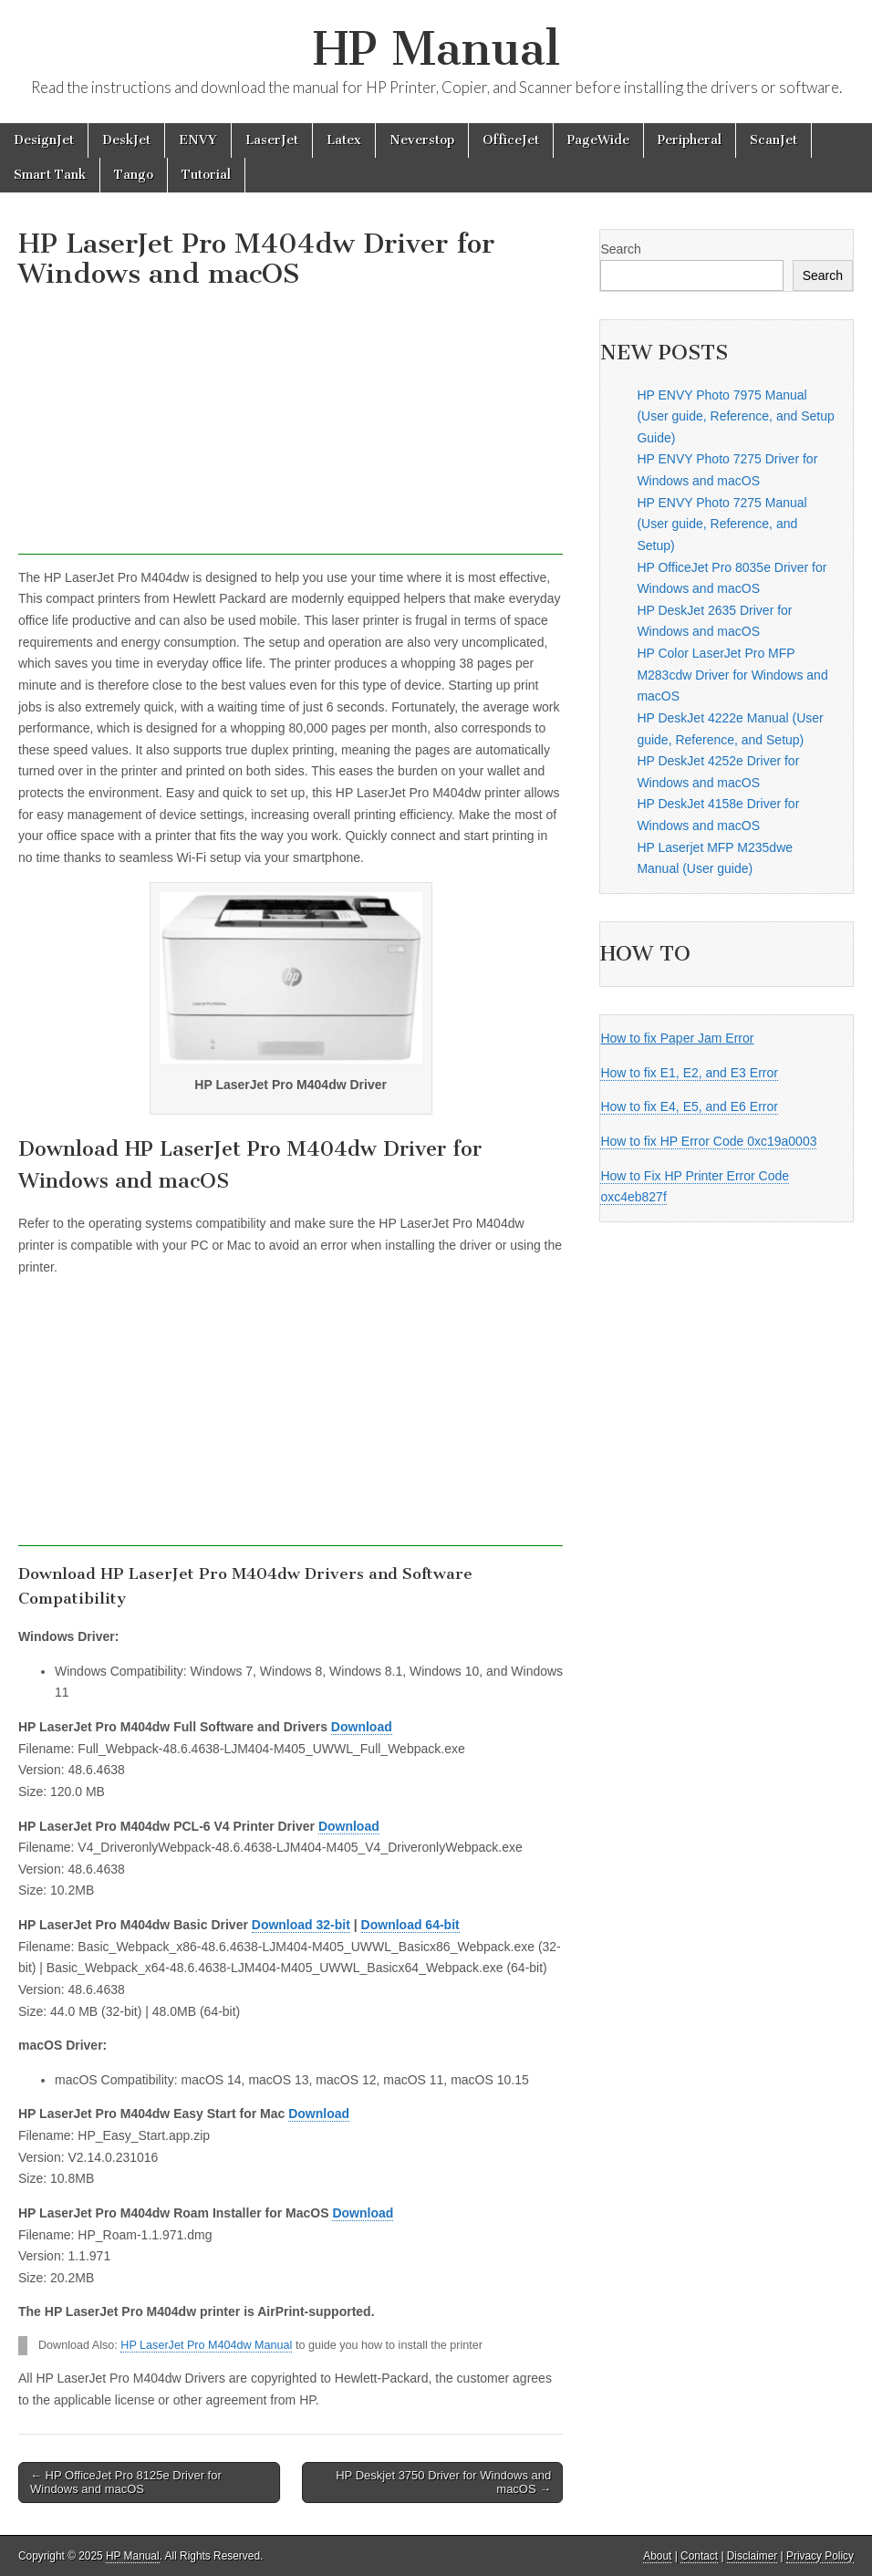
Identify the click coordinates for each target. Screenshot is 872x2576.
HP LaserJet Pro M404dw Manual (206, 2345)
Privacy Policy (820, 2556)
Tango (133, 174)
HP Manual (436, 49)
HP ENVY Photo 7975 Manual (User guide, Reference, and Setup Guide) (735, 416)
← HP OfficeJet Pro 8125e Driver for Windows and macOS (126, 2482)
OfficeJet (511, 140)
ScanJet (773, 140)
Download (361, 1726)
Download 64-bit (410, 1924)
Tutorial (206, 174)
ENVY (198, 140)
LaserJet (271, 140)
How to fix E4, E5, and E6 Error (689, 1106)
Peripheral (689, 140)
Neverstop (421, 140)
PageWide (598, 140)
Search (620, 249)
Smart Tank (50, 174)
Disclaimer (752, 2556)
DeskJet (126, 140)
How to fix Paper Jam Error (676, 1038)
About (657, 2556)
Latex (344, 140)
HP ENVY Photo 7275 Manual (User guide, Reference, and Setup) (721, 524)
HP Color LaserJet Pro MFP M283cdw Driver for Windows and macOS (732, 674)
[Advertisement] (290, 427)
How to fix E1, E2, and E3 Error (689, 1072)
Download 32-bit (301, 1924)
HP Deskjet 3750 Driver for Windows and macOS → (443, 2482)
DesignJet (44, 140)
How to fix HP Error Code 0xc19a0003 (708, 1141)
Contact (699, 2556)
